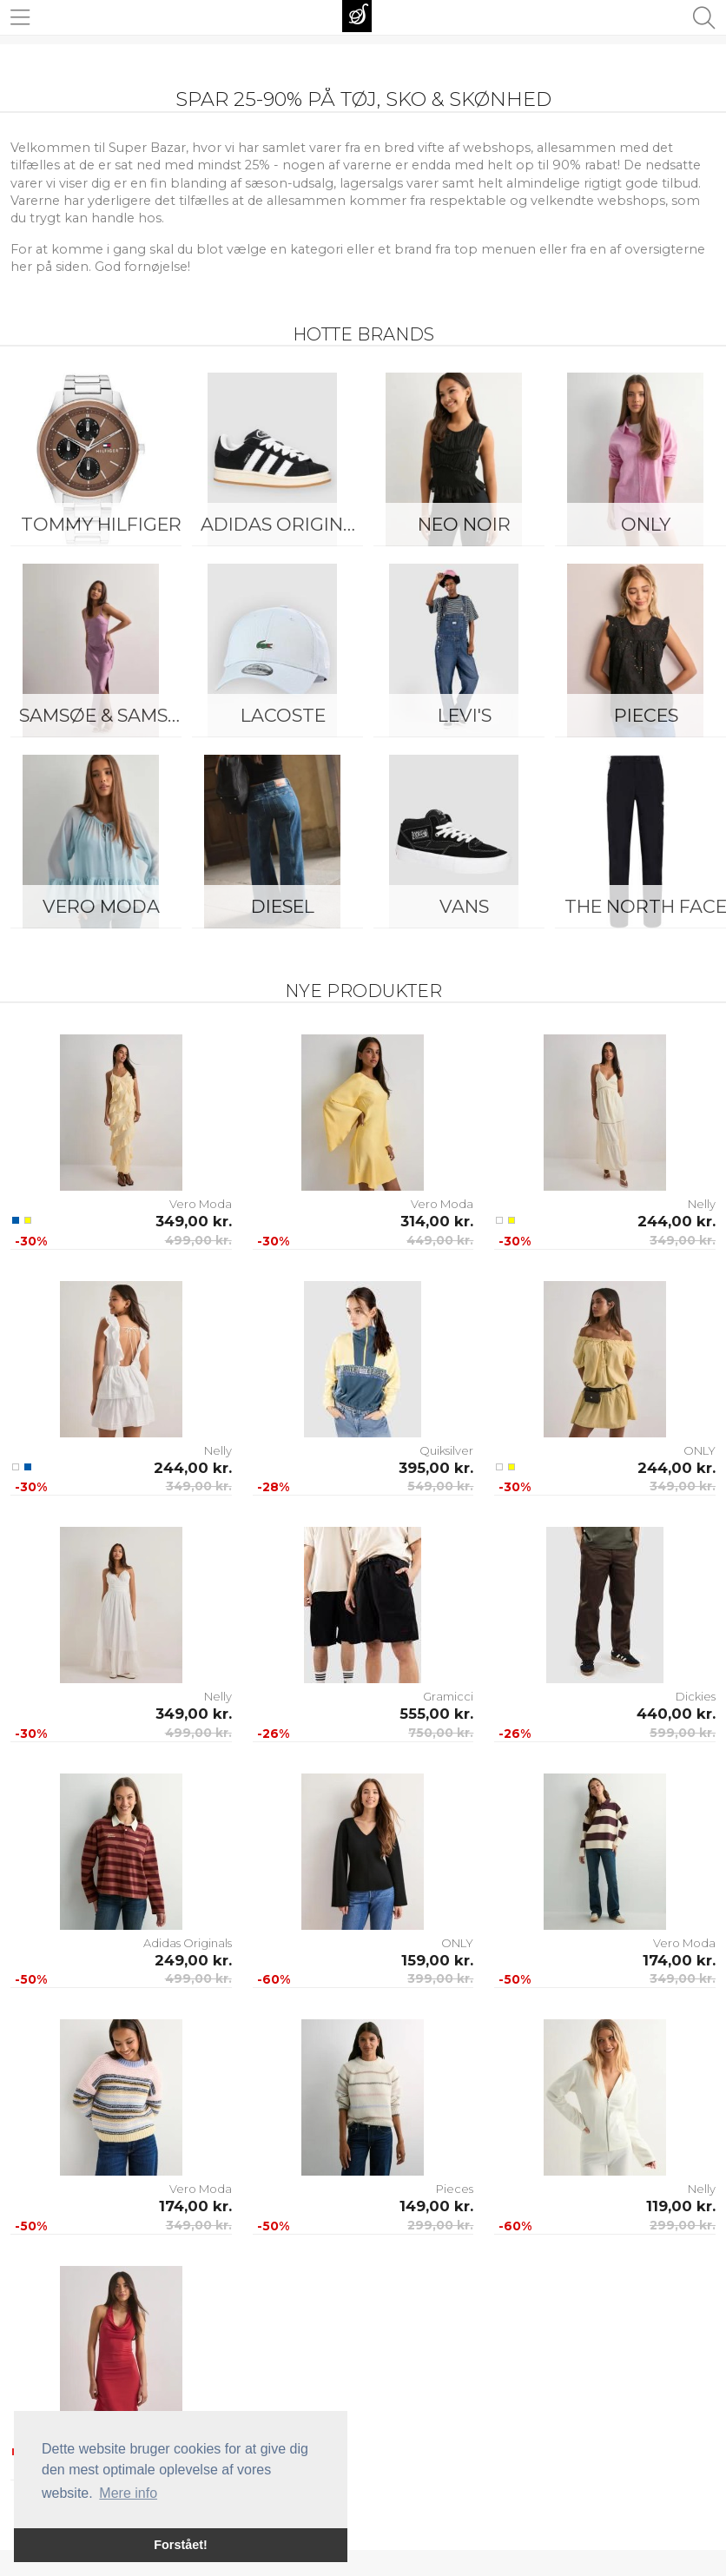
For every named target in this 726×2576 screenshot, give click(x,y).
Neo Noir (464, 524)
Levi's (465, 715)
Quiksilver (446, 1450)
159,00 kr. (437, 1960)
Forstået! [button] (181, 2545)
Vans (464, 906)
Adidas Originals (287, 524)
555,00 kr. (436, 1713)
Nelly (702, 1204)
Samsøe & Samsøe (105, 715)
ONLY (699, 1450)
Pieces (454, 2189)
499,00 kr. (198, 1240)
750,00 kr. (440, 1733)
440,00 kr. (676, 1713)
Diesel (282, 906)
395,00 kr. (436, 1467)
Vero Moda (101, 906)
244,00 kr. (676, 1221)
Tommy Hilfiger (101, 524)
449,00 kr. (439, 1240)
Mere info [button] (128, 2493)
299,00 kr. (440, 2225)
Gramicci (448, 1696)
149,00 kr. (436, 2206)
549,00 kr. (440, 1486)
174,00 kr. (679, 1960)
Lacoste (283, 715)
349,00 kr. (193, 1221)
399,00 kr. (440, 1978)
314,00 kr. (436, 1221)
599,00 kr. (683, 1733)
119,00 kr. (681, 2206)
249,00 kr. (193, 1960)
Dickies (696, 1696)
